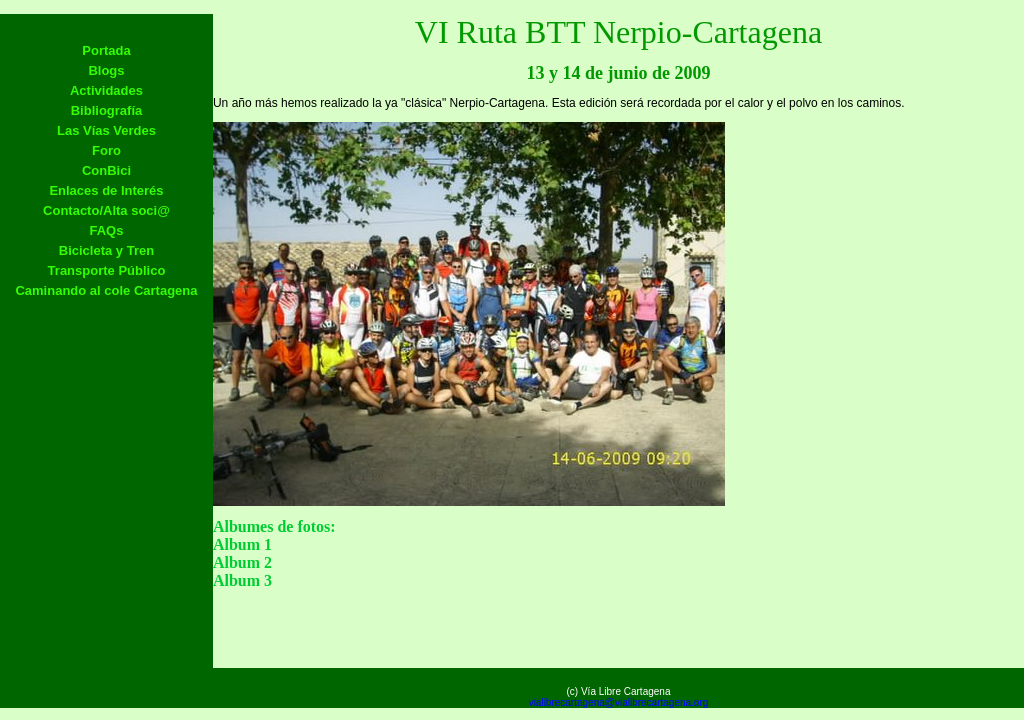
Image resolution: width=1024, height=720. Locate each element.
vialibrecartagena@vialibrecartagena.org (619, 702)
